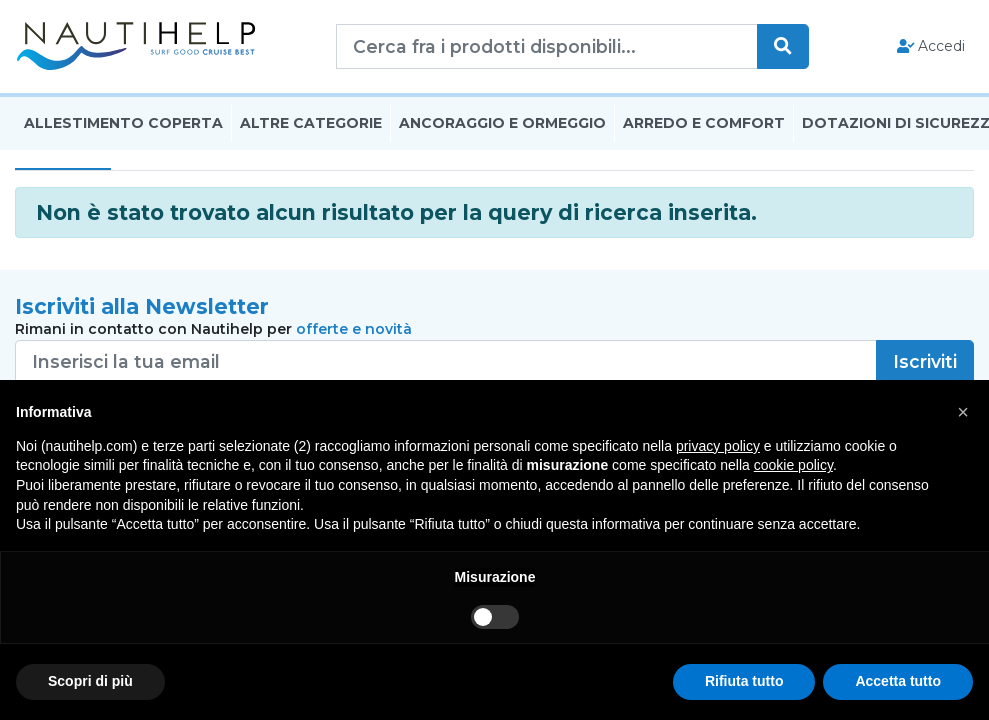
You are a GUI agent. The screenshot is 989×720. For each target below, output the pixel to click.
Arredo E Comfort (704, 123)
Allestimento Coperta (123, 123)
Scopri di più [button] (90, 681)
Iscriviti (925, 361)
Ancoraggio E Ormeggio (502, 123)
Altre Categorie (311, 123)
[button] (963, 412)
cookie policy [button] (793, 465)
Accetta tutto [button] (898, 681)
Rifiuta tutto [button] (744, 681)
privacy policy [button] (718, 446)
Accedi (931, 46)
